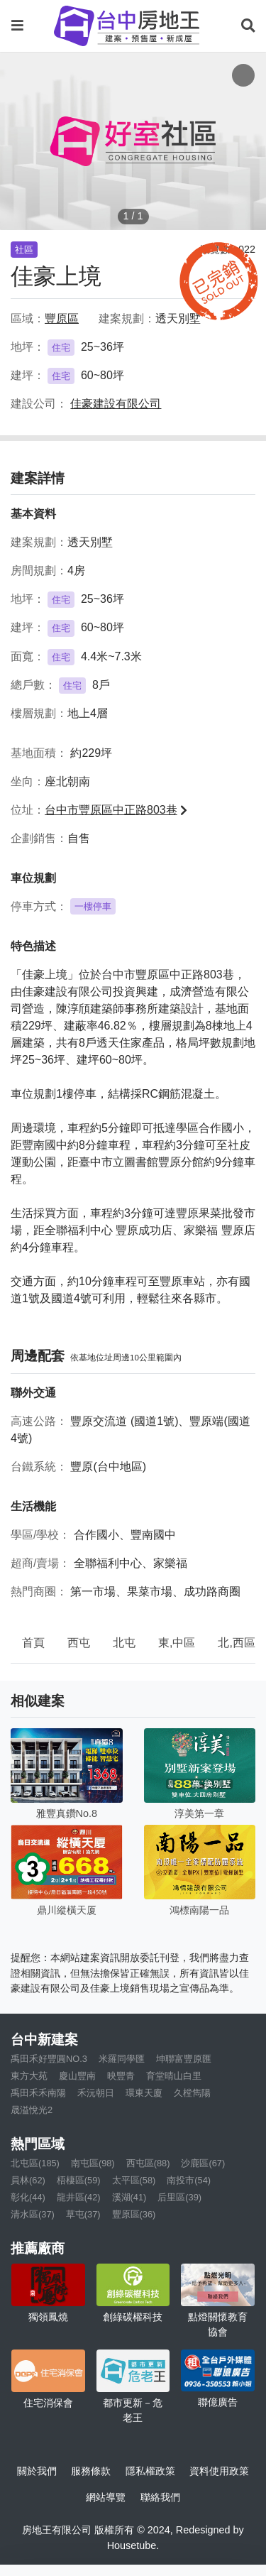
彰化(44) (28, 2197)
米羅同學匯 (122, 2058)
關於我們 (37, 2471)
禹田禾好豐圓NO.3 (49, 2058)
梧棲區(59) (79, 2180)
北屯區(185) (35, 2163)
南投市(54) (189, 2180)
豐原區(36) (134, 2214)
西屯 (78, 1643)
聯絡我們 (160, 2497)
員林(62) (28, 2180)
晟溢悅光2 (31, 2110)
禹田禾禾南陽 (38, 2092)
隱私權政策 (150, 2471)
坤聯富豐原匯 (183, 2058)
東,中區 (176, 1643)
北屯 (124, 1643)
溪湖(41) (129, 2197)
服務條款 (91, 2471)
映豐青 (121, 2075)
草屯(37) (83, 2214)
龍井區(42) (79, 2197)
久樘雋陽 (192, 2092)
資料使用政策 (219, 2471)
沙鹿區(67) (203, 2163)
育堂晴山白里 (173, 2075)
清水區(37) (33, 2214)
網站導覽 (106, 2497)
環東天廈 (144, 2092)
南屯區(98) (93, 2163)
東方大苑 (29, 2075)
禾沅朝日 (95, 2092)
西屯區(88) (148, 2163)
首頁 (33, 1643)
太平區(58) (134, 2180)
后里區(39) (179, 2197)
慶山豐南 (77, 2075)
